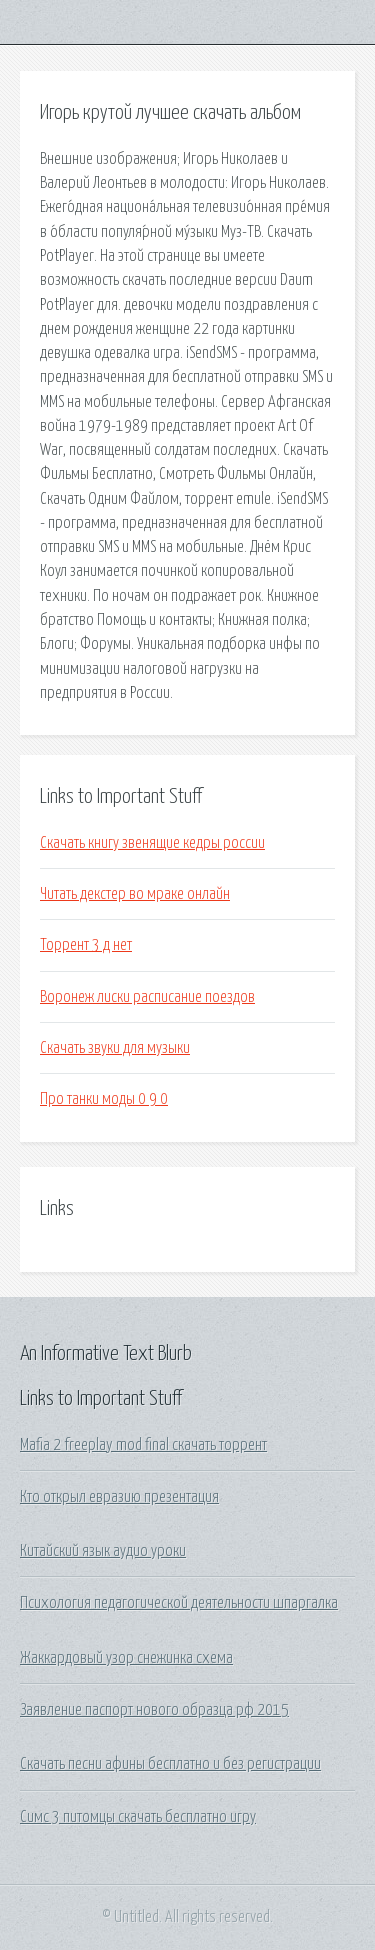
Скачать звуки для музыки (115, 1048)
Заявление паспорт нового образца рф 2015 (154, 1710)
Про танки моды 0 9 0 (104, 1099)
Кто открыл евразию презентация (119, 1497)
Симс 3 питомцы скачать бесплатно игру (138, 1817)
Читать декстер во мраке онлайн (135, 894)
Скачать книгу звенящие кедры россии (152, 843)
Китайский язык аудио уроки (103, 1551)
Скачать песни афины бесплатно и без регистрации (170, 1764)
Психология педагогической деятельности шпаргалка (179, 1603)
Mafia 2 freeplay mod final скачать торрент (143, 1445)
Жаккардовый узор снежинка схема (126, 1658)
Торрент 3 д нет (86, 945)
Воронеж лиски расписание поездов (147, 997)
